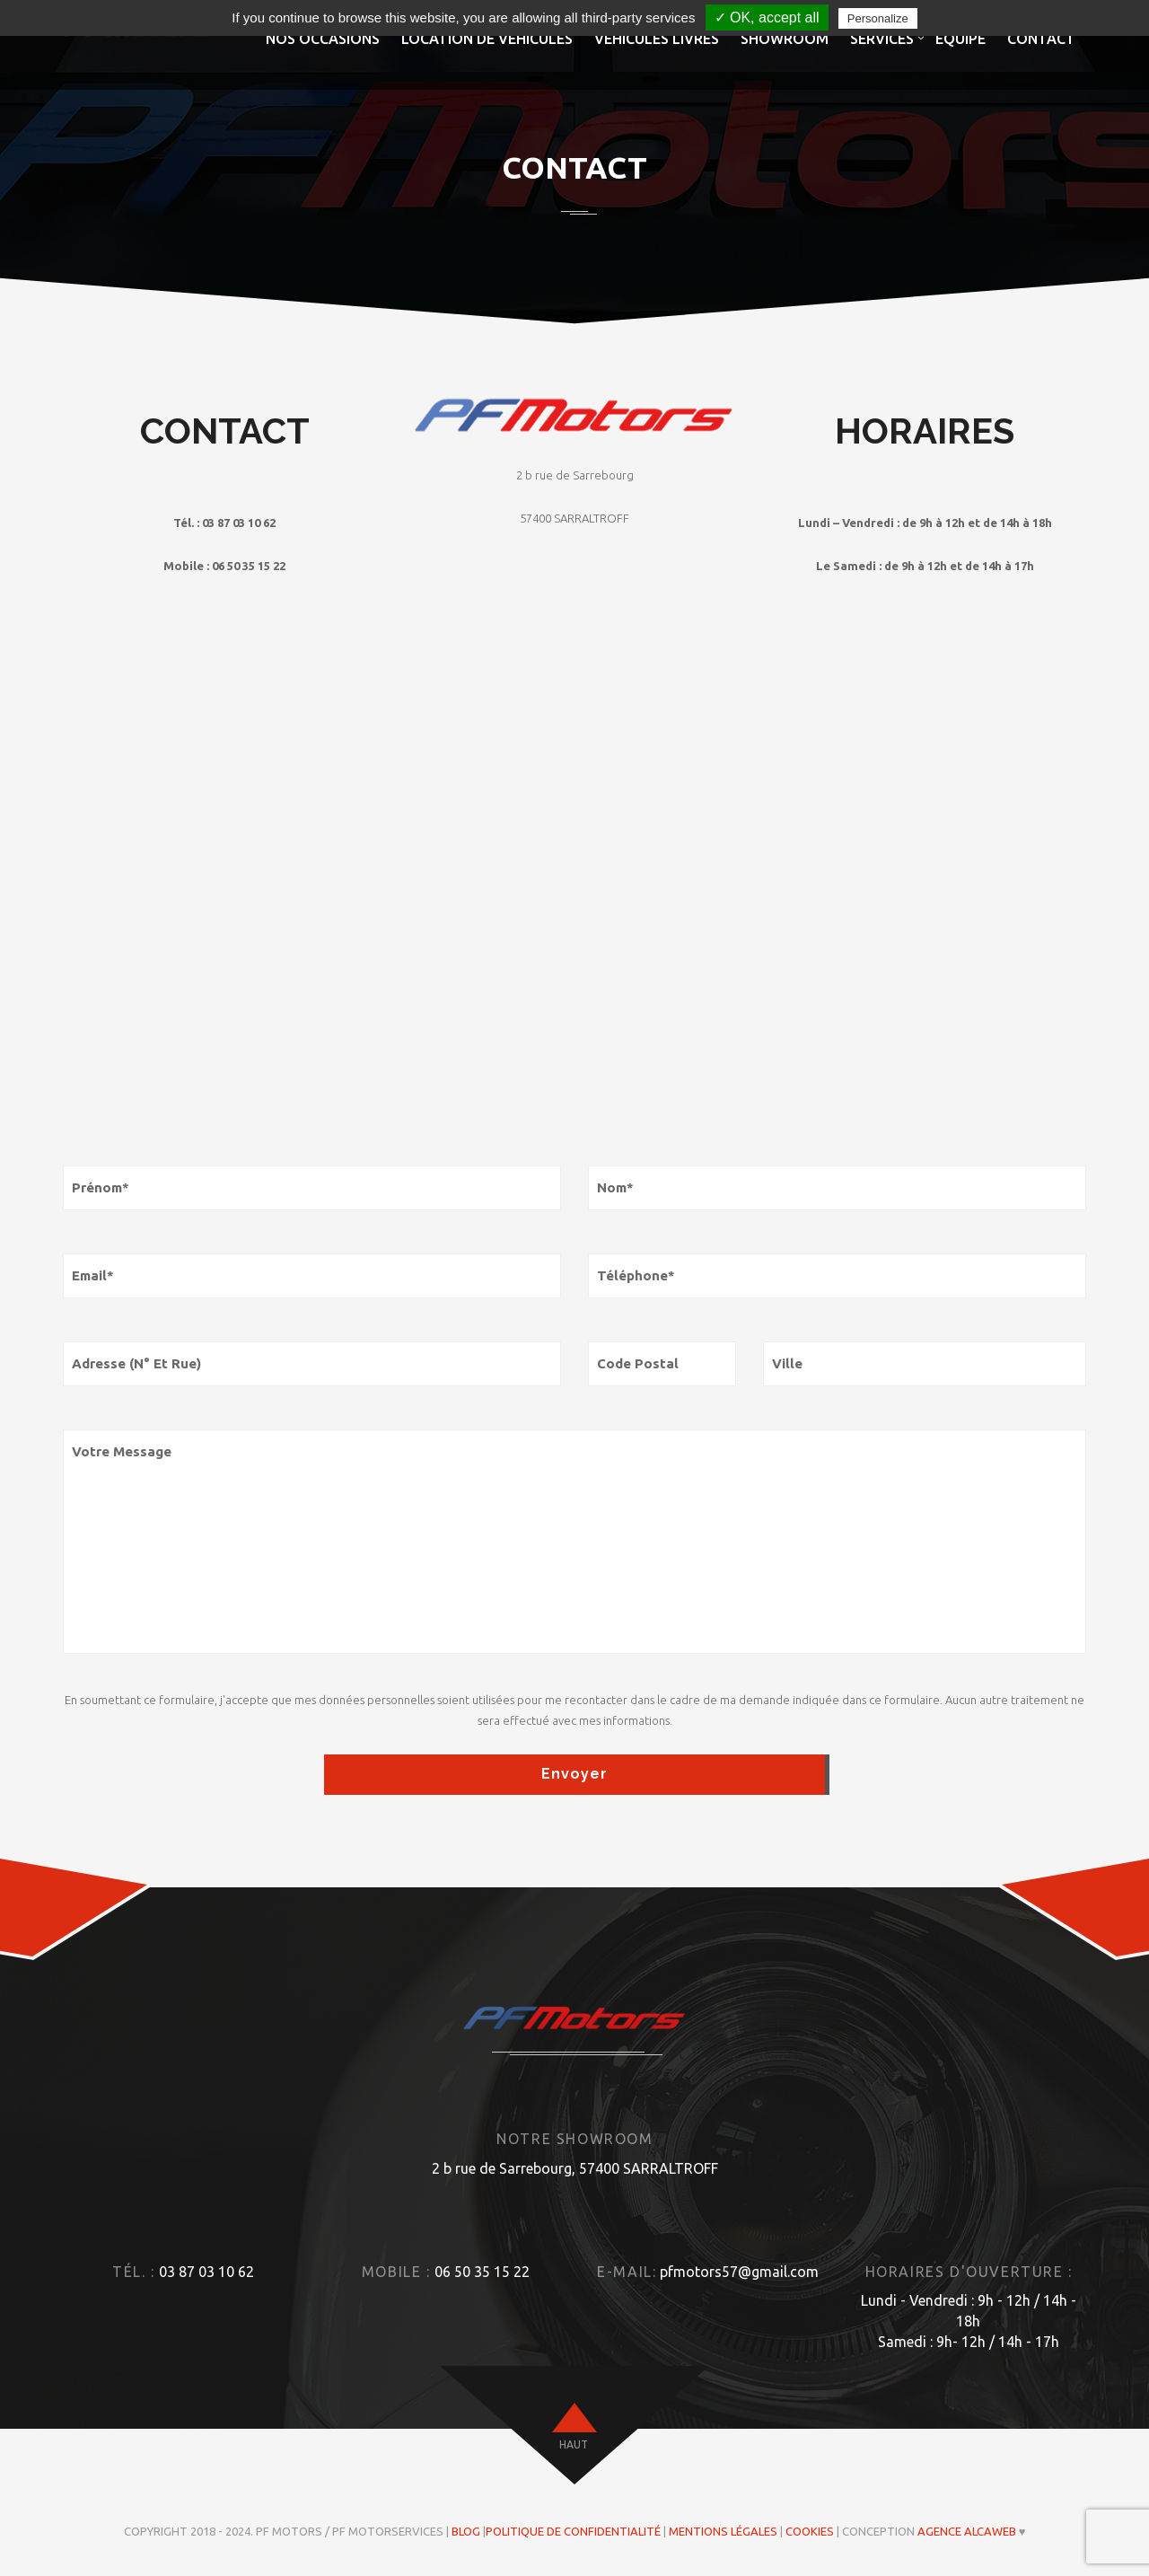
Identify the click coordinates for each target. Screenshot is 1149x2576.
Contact (1041, 39)
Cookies (809, 2531)
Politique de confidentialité (573, 2531)
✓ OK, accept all (767, 17)
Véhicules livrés (656, 39)
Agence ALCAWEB (966, 2531)
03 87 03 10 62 (206, 2272)
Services (882, 39)
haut (573, 2444)
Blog (466, 2531)
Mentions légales (723, 2531)
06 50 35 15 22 (482, 2272)
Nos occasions (323, 39)
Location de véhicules (487, 39)
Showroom (785, 39)
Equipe (960, 39)
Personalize (877, 18)
